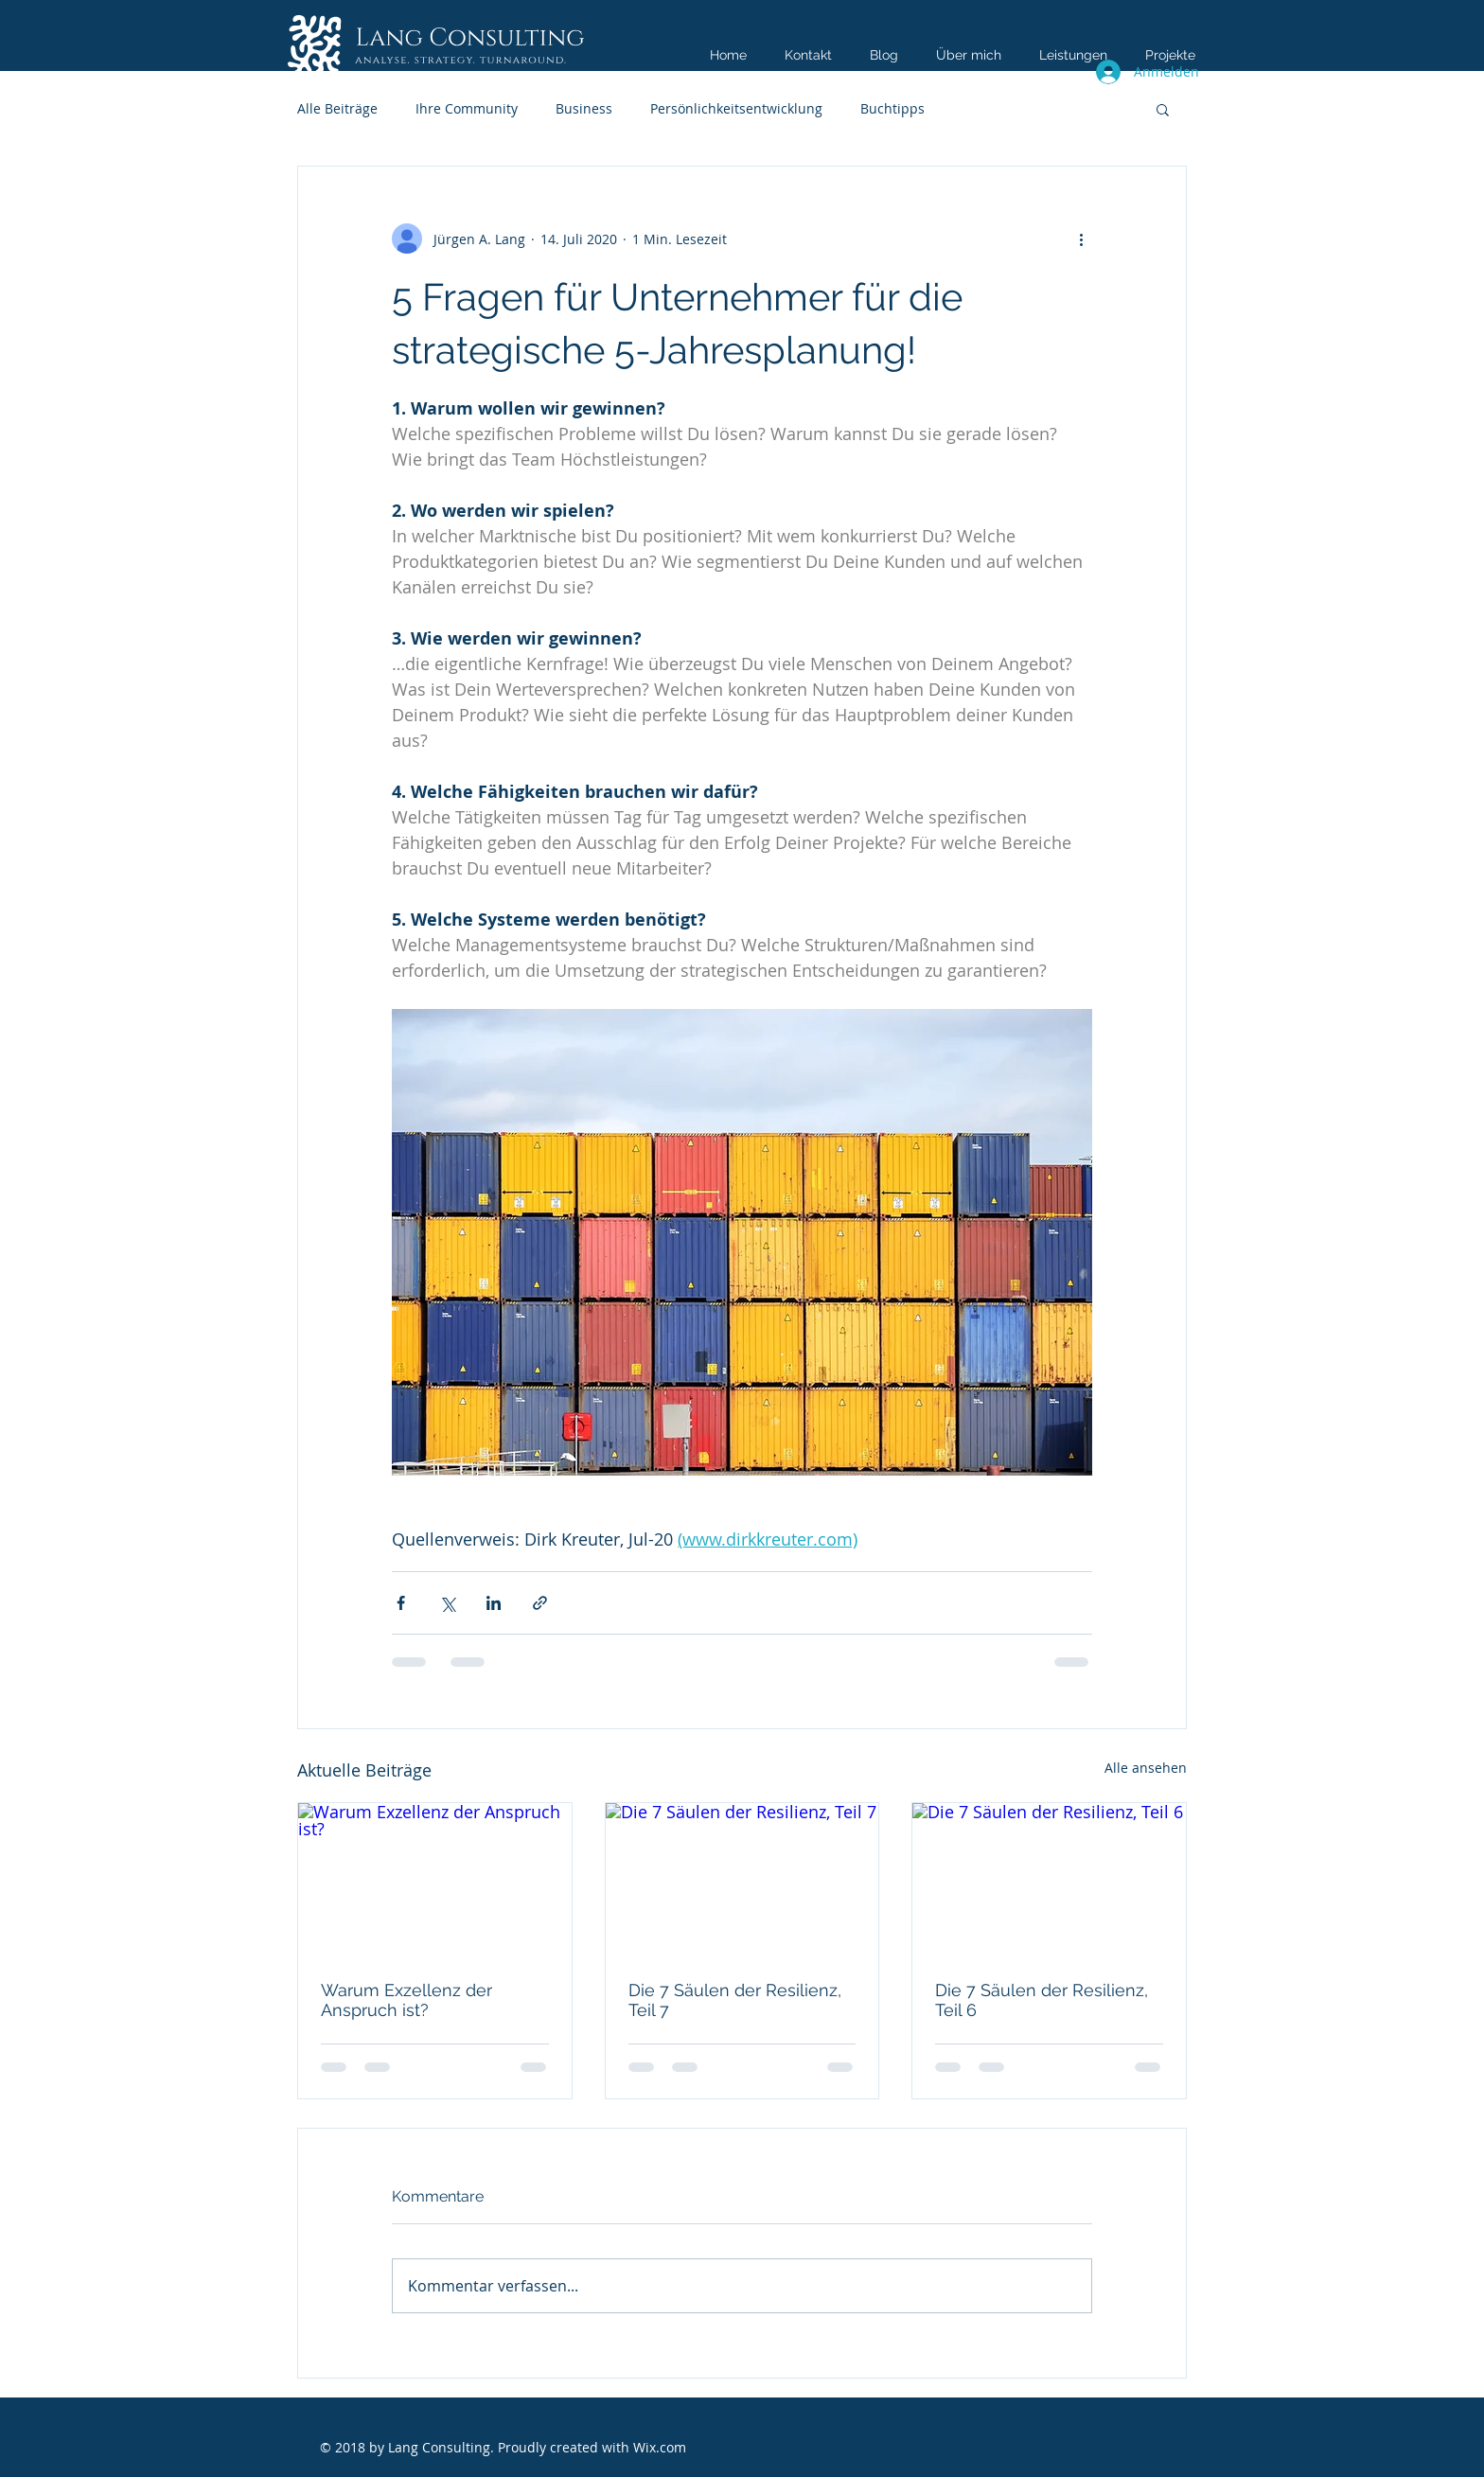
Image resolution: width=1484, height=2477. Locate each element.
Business (584, 108)
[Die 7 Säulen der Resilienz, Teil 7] (742, 1879)
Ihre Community (466, 108)
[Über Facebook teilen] (401, 1603)
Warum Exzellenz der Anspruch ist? (406, 2000)
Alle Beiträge (337, 108)
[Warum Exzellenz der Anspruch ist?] (435, 1879)
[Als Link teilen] (540, 1603)
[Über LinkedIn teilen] (494, 1603)
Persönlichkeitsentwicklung (736, 108)
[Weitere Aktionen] (1080, 238)
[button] (1163, 108)
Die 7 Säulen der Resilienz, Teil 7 (734, 2000)
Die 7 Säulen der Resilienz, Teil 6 (1041, 2000)
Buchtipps (892, 108)
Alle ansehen (1145, 1768)
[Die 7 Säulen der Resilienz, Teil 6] (1049, 1879)
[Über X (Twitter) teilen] (447, 1603)
